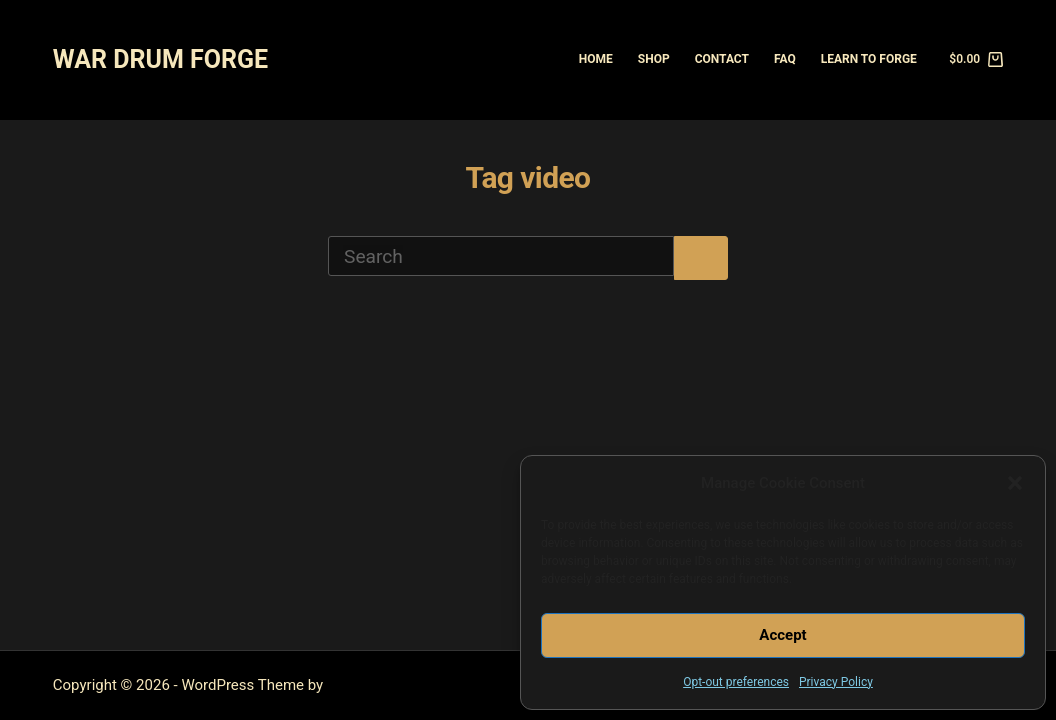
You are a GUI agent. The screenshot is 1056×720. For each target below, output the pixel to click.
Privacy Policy (836, 682)
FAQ (785, 59)
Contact (722, 59)
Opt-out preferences (736, 682)
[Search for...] (501, 256)
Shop (654, 59)
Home (596, 59)
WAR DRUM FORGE (160, 59)
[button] (1015, 483)
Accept (782, 635)
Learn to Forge (869, 59)
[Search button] (701, 258)
